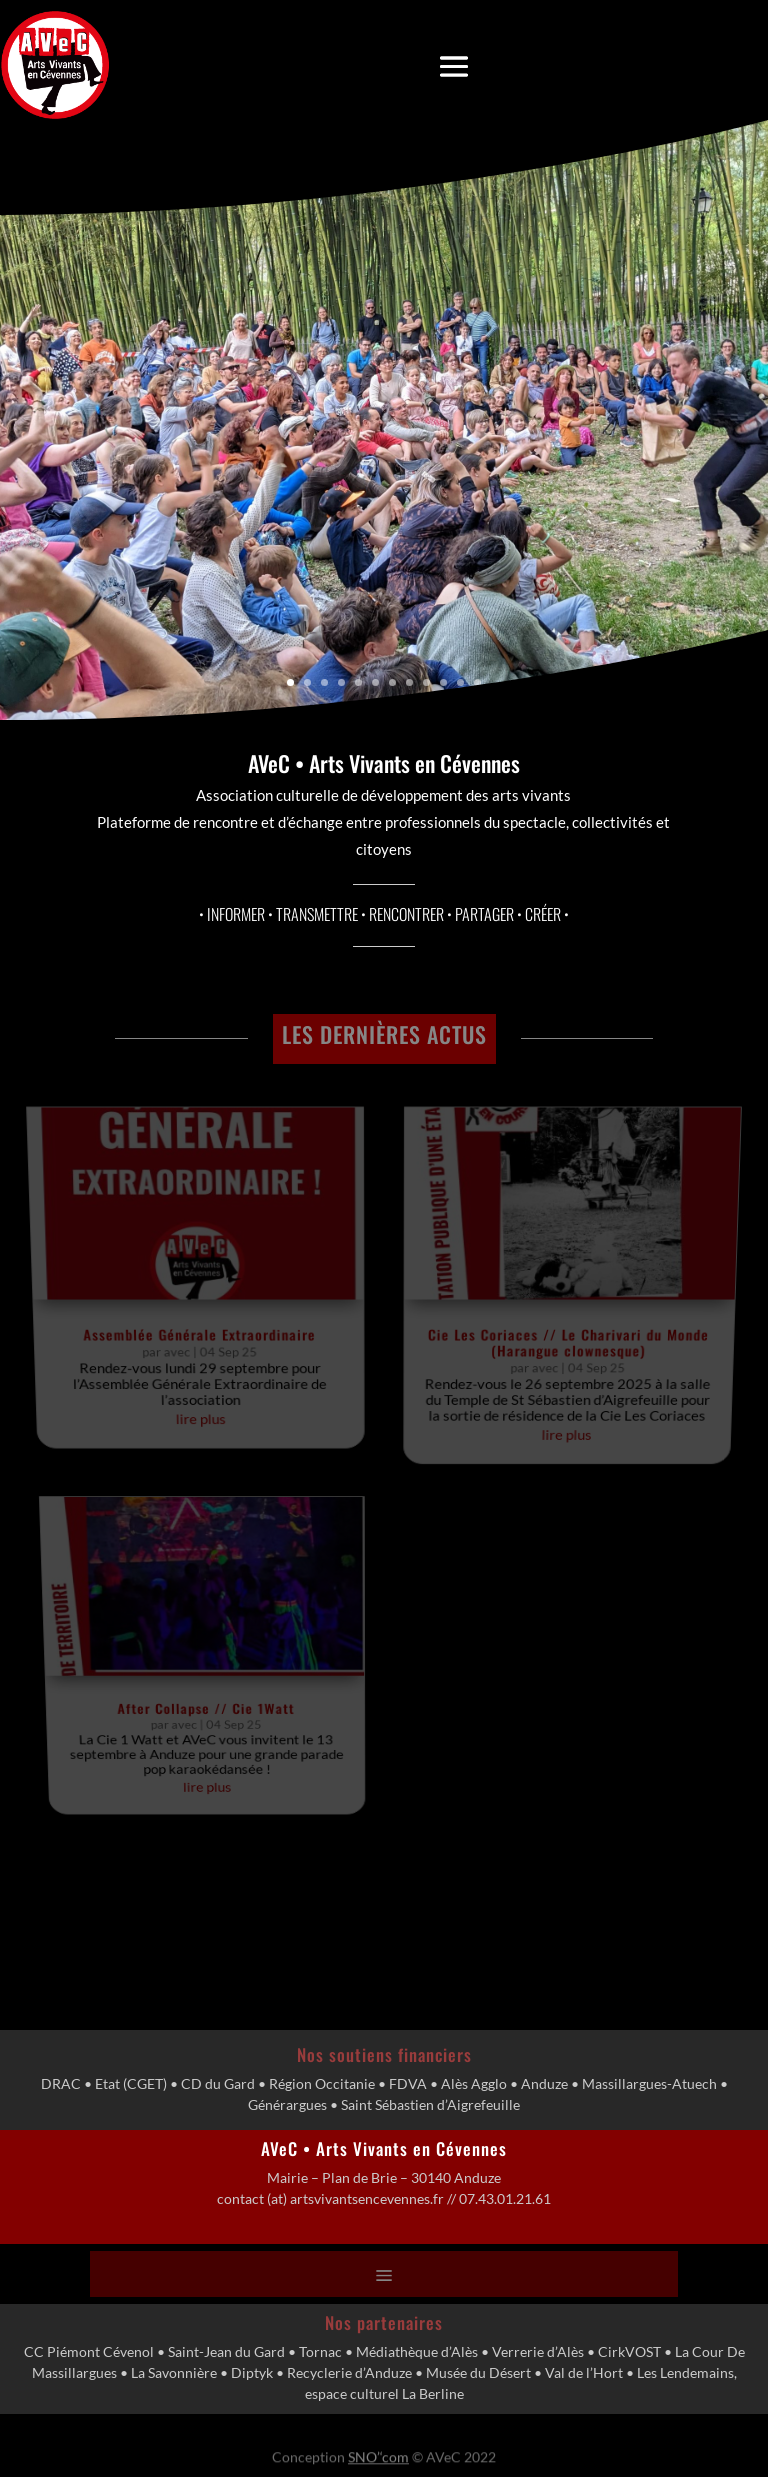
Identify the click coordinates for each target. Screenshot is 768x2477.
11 (460, 682)
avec (186, 1302)
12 (477, 682)
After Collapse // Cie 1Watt (222, 1567)
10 (443, 682)
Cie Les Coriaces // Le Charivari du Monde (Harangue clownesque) (561, 1295)
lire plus (210, 1354)
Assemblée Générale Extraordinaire (206, 1288)
